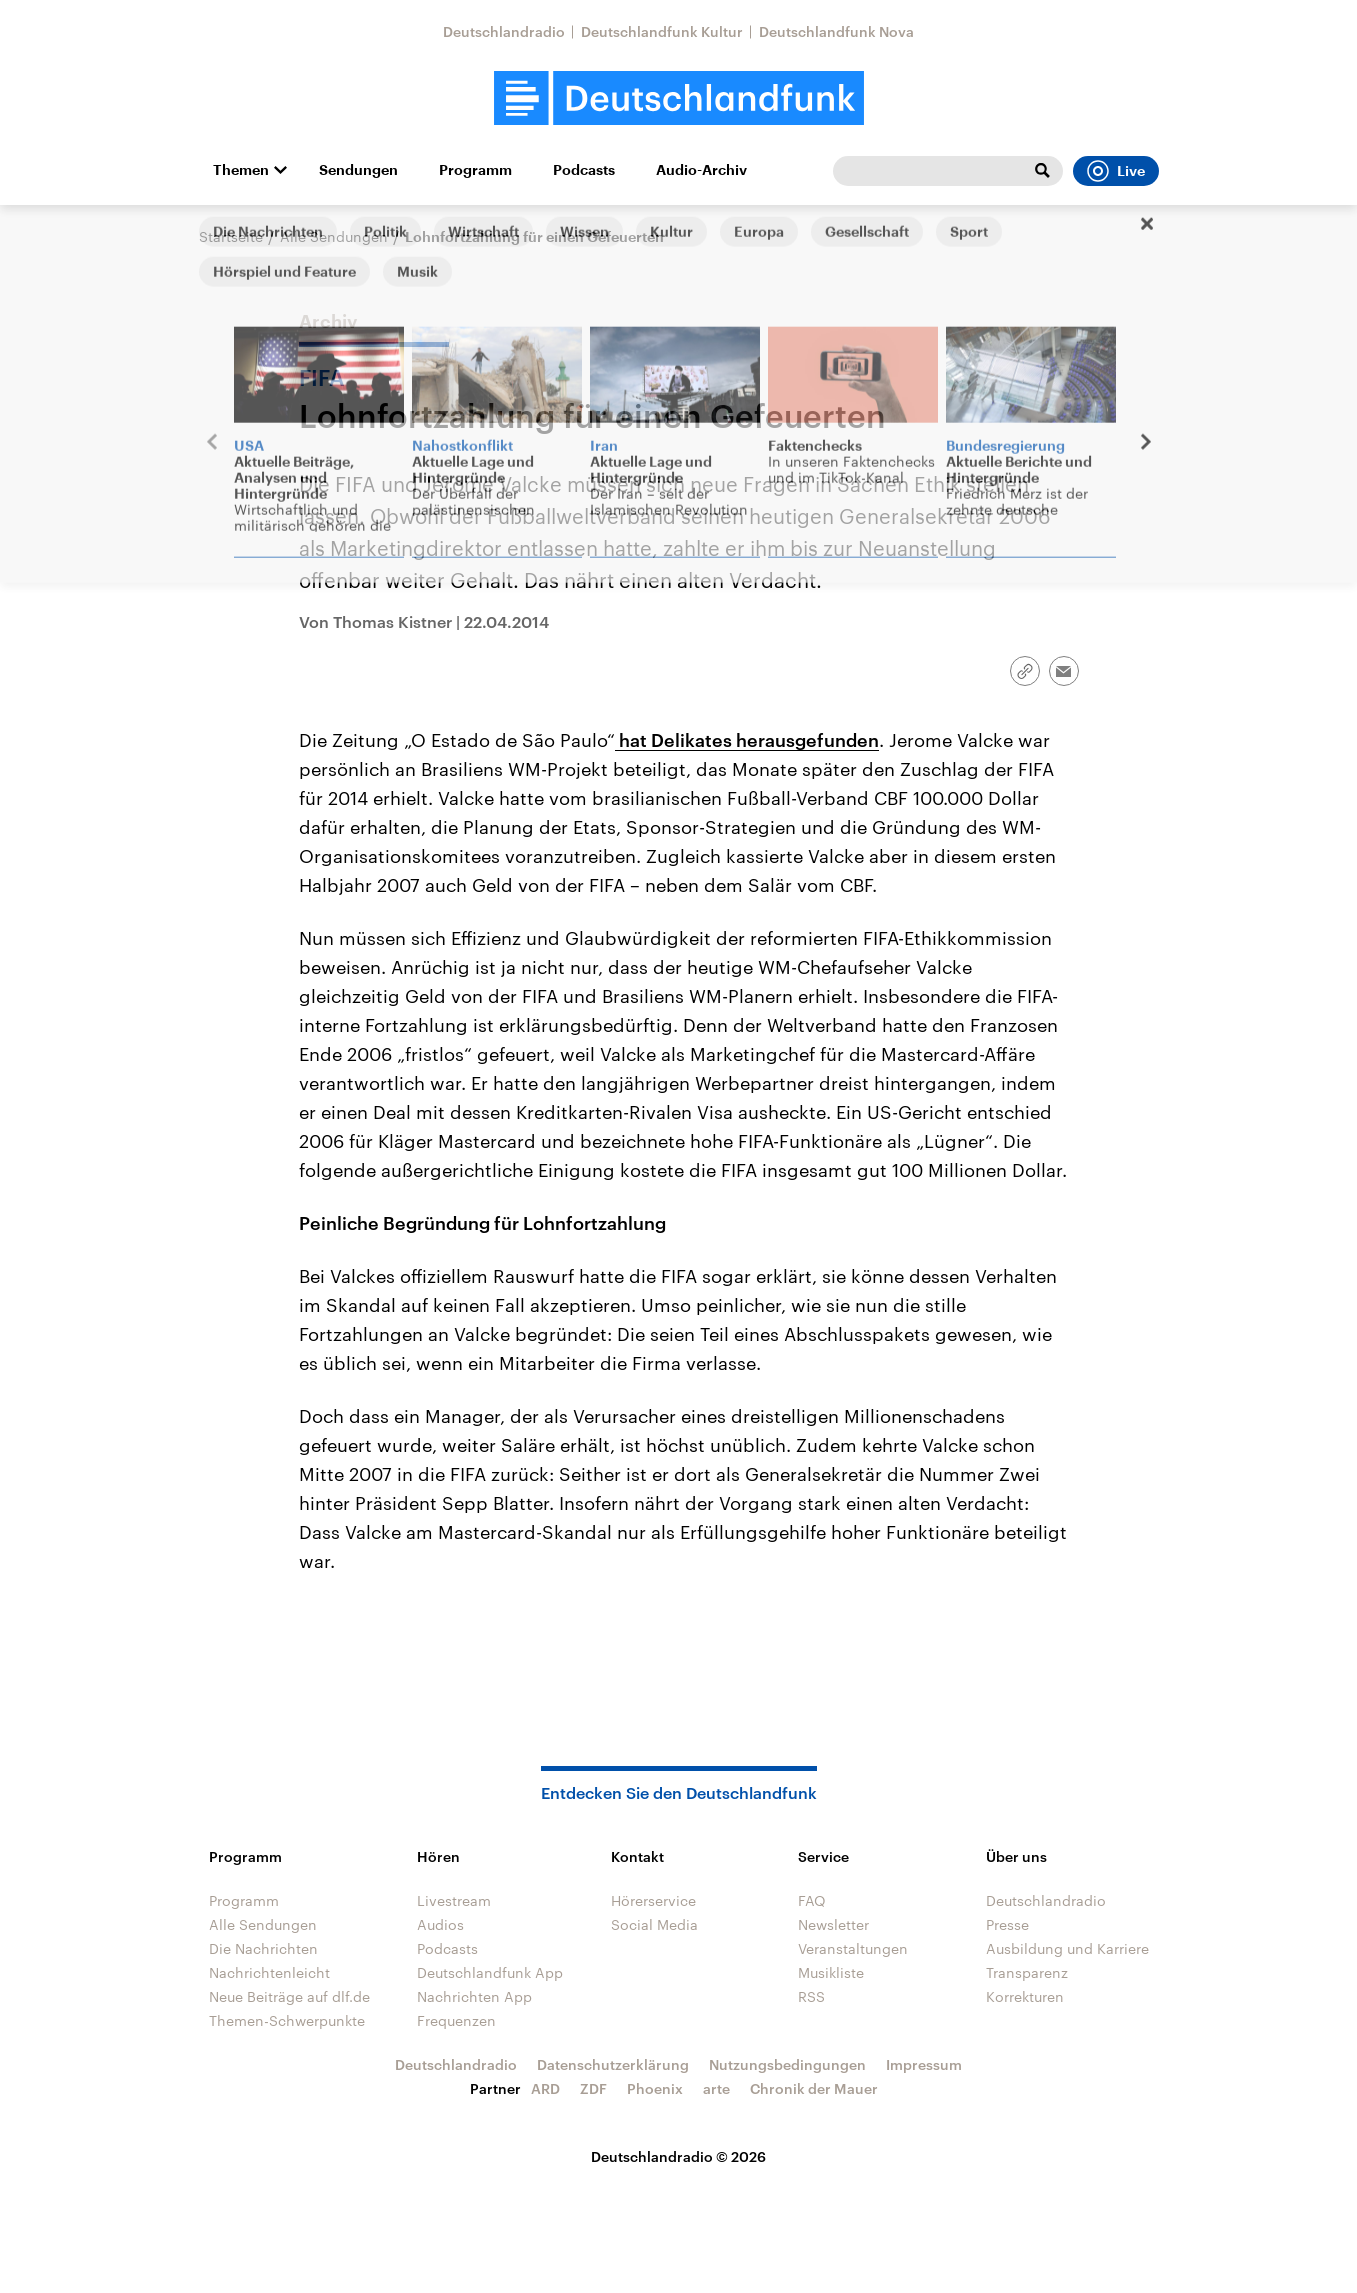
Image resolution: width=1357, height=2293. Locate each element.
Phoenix (655, 2088)
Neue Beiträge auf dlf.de (289, 1996)
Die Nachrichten (263, 1948)
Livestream (454, 1900)
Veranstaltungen (853, 1948)
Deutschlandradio (504, 31)
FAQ (812, 1900)
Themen (241, 170)
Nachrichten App (474, 1996)
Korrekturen (1025, 1996)
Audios (440, 1924)
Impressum (924, 2064)
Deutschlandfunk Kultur (662, 31)
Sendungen (358, 170)
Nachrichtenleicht (269, 1972)
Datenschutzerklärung (613, 2064)
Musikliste (831, 1972)
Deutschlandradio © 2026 (678, 2156)
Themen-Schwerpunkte (287, 2020)
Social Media (654, 1924)
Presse (1007, 1924)
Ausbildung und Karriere (1067, 1948)
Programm (475, 170)
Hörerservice (653, 1900)
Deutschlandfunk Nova (836, 31)
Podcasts (584, 170)
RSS (811, 1996)
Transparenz (1027, 1972)
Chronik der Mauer (814, 2088)
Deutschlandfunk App (490, 1972)
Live (1116, 171)
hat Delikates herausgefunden (747, 740)
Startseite (231, 236)
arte (716, 2088)
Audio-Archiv (701, 170)
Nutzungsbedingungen (787, 2064)
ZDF (593, 2088)
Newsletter (833, 1924)
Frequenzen (456, 2020)
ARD (545, 2088)
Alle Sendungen (334, 236)
